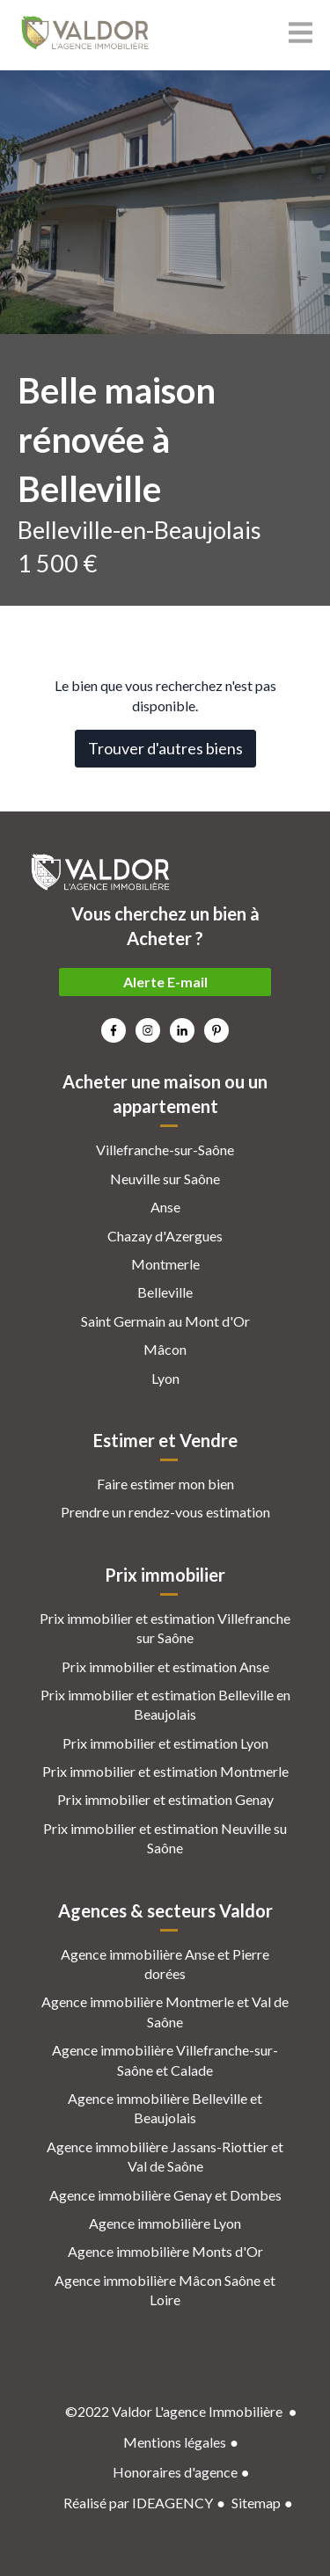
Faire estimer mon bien (165, 1483)
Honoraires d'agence (175, 2471)
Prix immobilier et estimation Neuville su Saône (165, 1838)
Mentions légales (174, 2442)
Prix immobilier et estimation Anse (165, 1666)
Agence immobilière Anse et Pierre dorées (165, 1964)
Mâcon (165, 1349)
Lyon (165, 1378)
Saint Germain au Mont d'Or (165, 1321)
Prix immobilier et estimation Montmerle (165, 1771)
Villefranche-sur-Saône (165, 1149)
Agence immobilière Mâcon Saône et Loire (165, 2290)
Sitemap (256, 2502)
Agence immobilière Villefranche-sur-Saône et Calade (165, 2059)
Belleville (165, 1292)
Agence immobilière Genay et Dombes (165, 2195)
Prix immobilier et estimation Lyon (165, 1743)
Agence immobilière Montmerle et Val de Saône (165, 2011)
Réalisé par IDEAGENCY (138, 2502)
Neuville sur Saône (165, 1178)
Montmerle (165, 1263)
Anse (165, 1206)
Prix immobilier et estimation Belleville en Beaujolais (165, 1704)
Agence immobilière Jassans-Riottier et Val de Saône (165, 2156)
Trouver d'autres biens (165, 748)
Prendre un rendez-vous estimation (165, 1511)
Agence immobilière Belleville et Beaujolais (165, 2108)
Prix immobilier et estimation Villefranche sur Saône (165, 1628)
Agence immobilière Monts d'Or (165, 2251)
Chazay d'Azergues (165, 1235)
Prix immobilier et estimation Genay (165, 1799)
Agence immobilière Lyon (165, 2223)
